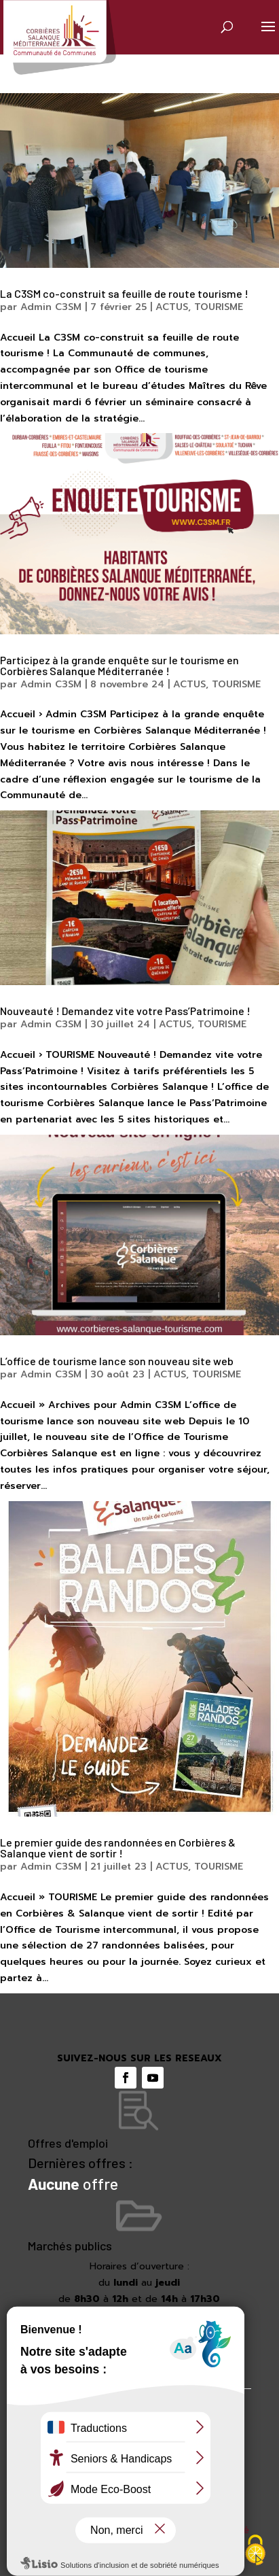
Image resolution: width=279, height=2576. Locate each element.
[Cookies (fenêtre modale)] (255, 2552)
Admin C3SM (50, 307)
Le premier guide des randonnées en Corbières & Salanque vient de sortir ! (118, 1847)
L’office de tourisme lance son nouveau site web (117, 1360)
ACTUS (171, 307)
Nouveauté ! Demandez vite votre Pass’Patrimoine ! (125, 1010)
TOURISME (218, 307)
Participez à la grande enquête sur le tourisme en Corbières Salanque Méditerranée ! (119, 665)
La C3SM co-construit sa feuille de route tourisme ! (124, 293)
